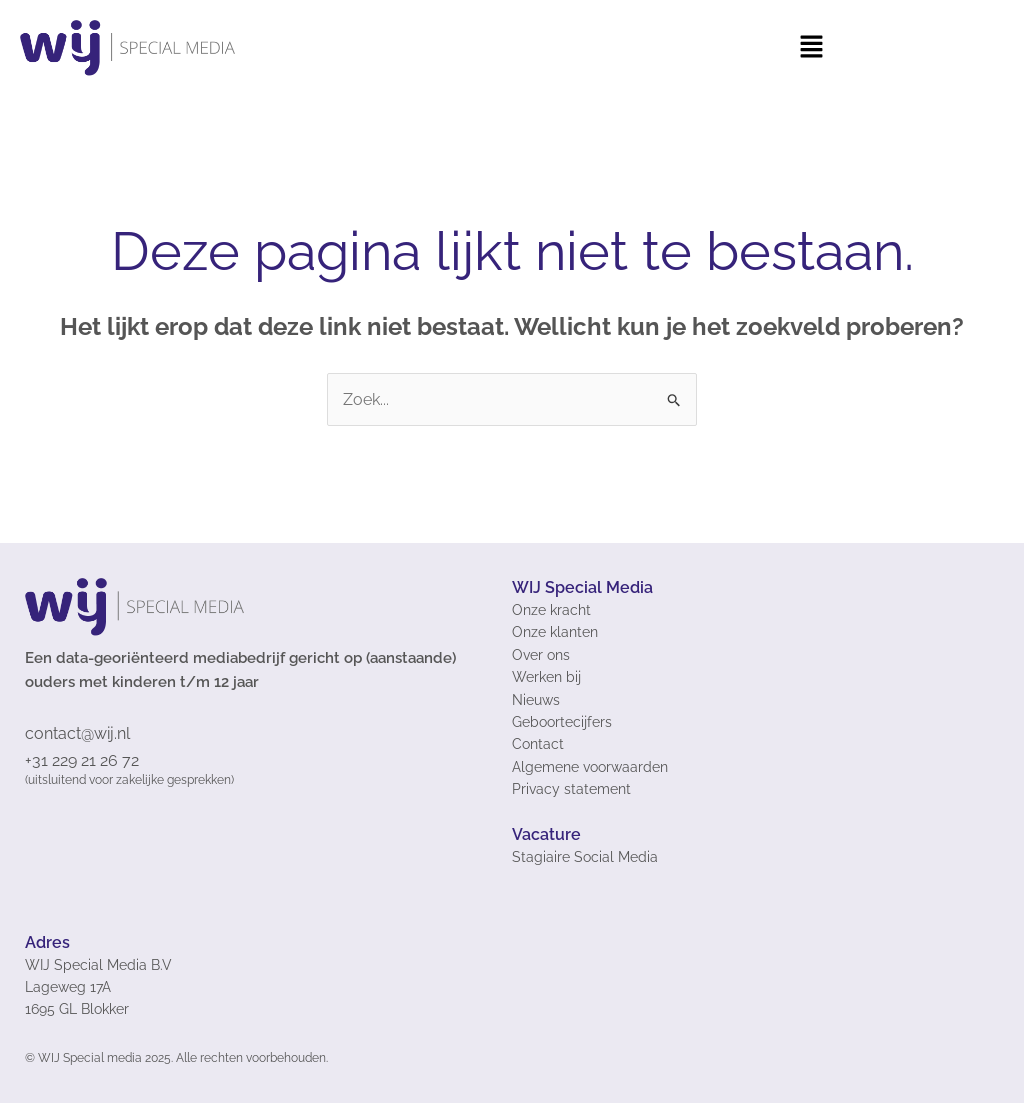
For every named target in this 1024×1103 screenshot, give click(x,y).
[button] (811, 48)
